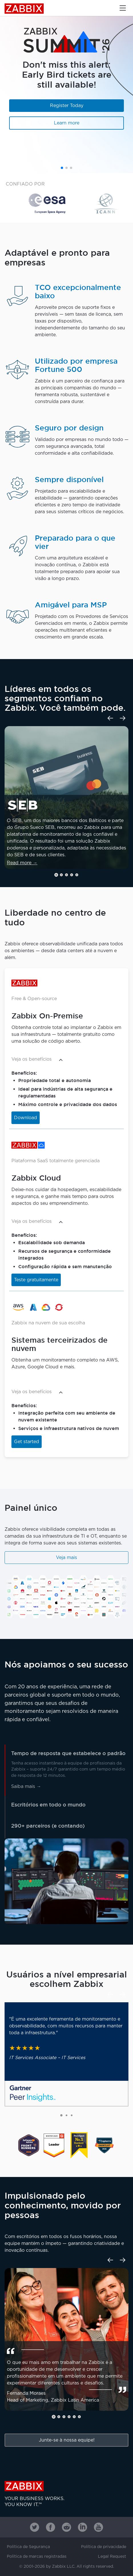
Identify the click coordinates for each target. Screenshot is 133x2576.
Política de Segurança (28, 2547)
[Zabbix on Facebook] (50, 2527)
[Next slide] (122, 718)
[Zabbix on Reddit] (66, 2527)
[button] (62, 168)
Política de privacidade (103, 2547)
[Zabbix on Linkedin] (82, 2527)
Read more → (22, 863)
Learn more (66, 123)
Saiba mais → (26, 1787)
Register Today (66, 106)
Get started (26, 1442)
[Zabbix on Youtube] (98, 2527)
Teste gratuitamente (36, 1280)
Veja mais (66, 1558)
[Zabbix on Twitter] (34, 2527)
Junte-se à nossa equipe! (66, 2440)
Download (25, 1118)
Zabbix (24, 8)
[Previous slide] (110, 718)
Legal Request (112, 2556)
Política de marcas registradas (36, 2556)
